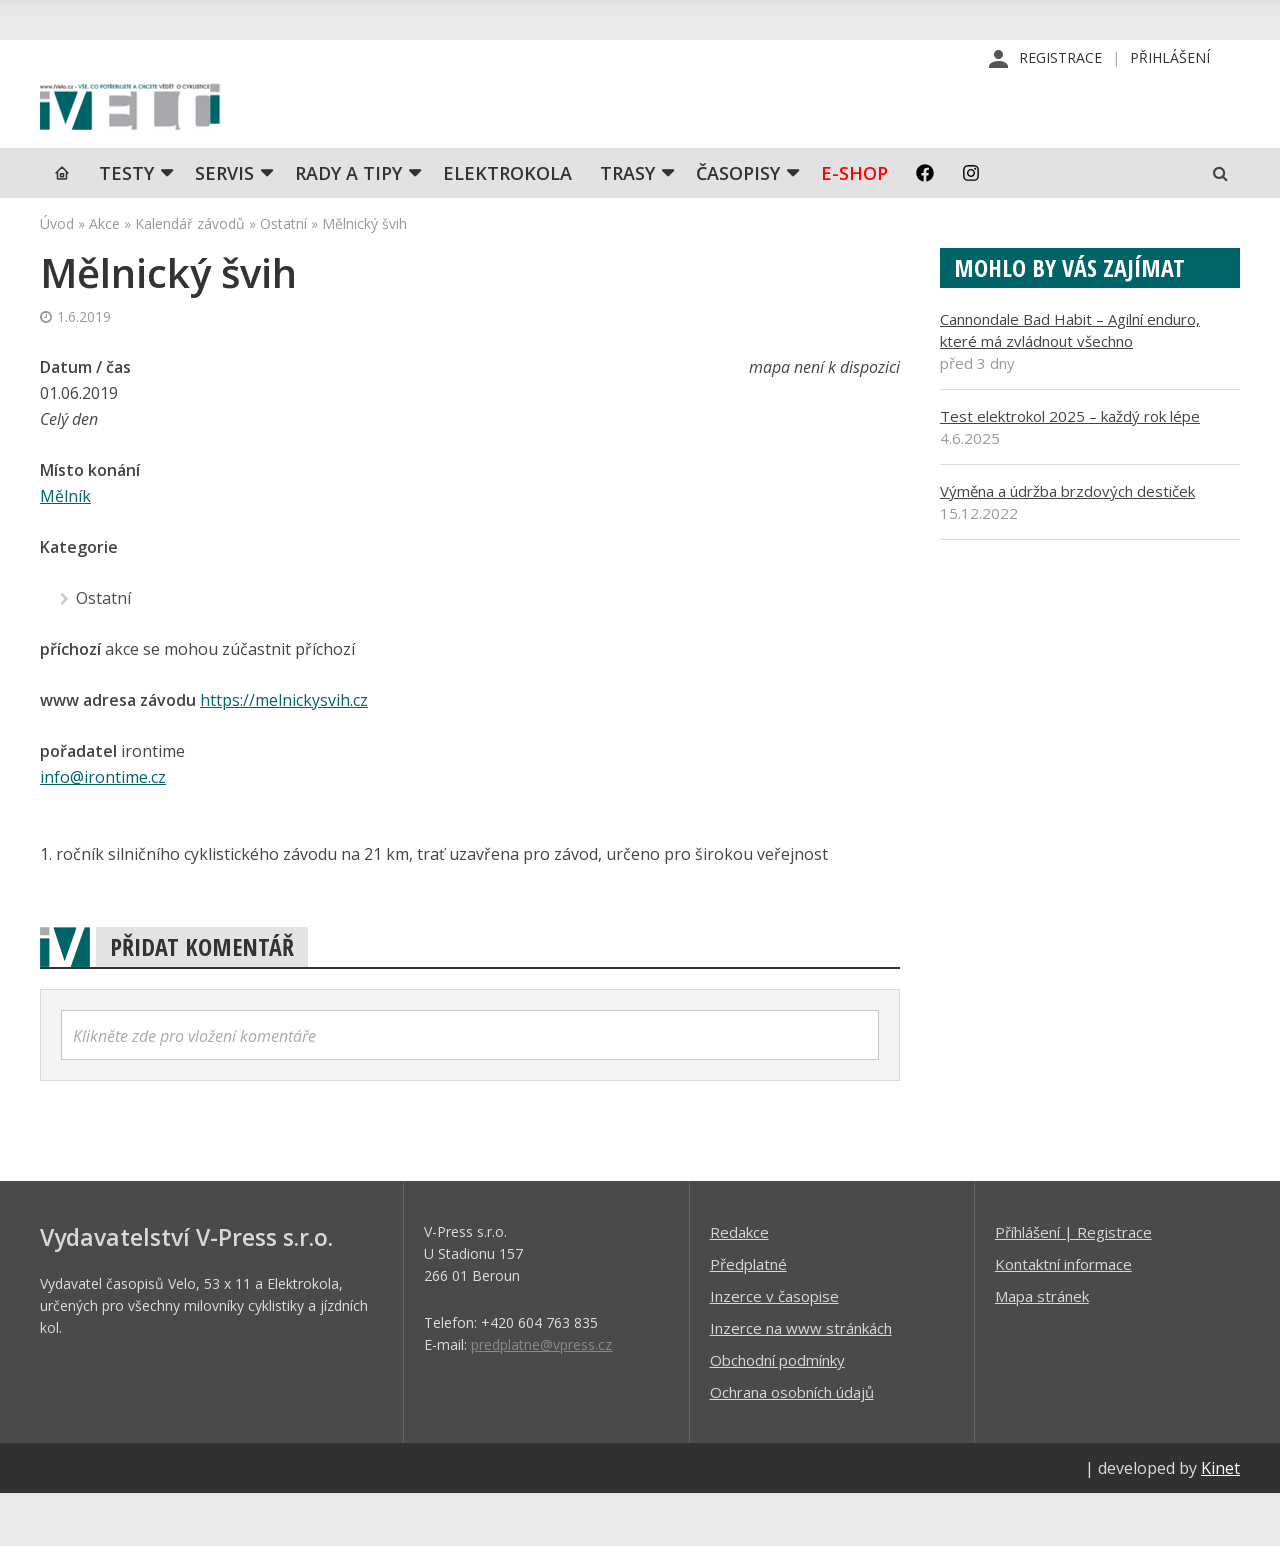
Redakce (739, 1284)
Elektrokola (507, 225)
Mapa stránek (1042, 1348)
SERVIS (224, 225)
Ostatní (283, 275)
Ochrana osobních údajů (792, 1444)
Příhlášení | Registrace (1073, 1284)
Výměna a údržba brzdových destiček (1067, 543)
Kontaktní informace (1063, 1316)
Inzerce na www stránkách (801, 1380)
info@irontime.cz (103, 829)
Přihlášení (1170, 59)
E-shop (854, 225)
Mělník (65, 548)
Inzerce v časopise (774, 1348)
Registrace (1060, 59)
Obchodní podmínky (777, 1412)
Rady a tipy (348, 225)
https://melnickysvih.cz (284, 752)
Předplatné (748, 1316)
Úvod (57, 275)
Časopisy (738, 225)
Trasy (627, 225)
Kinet (1220, 1520)
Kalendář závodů (190, 275)
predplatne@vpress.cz (541, 1396)
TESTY (126, 225)
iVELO (210, 131)
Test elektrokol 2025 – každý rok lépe (1070, 468)
